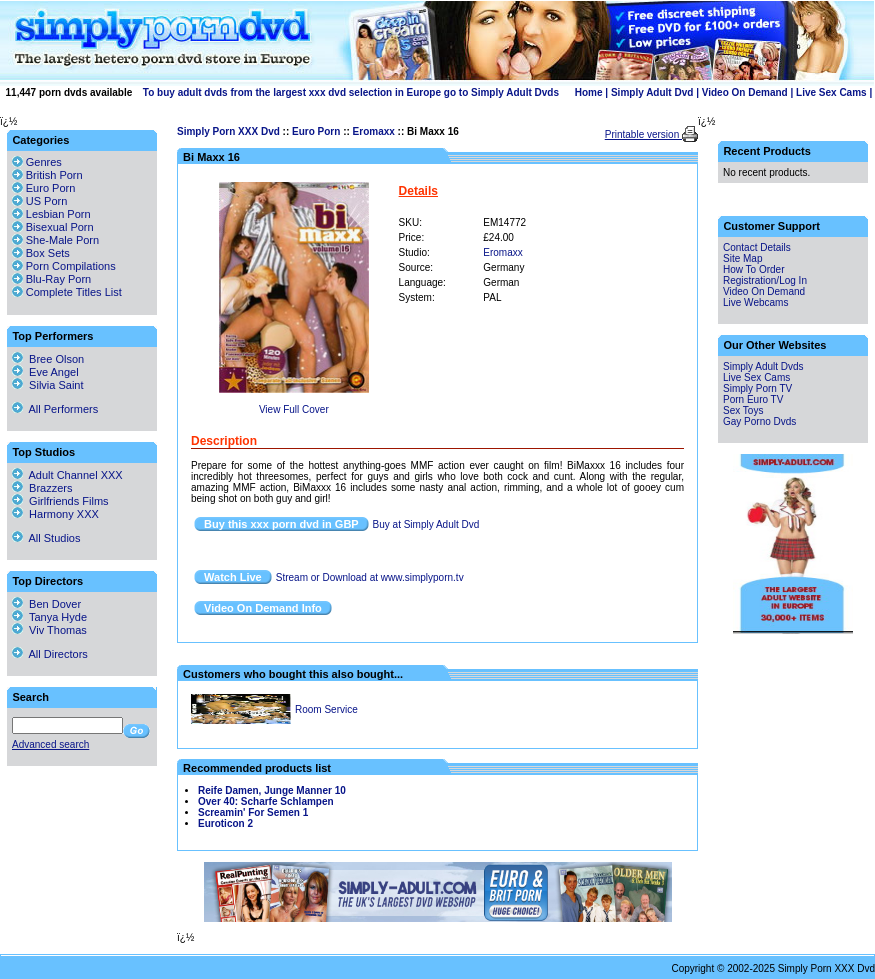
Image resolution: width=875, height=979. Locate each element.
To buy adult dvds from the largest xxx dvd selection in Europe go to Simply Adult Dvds (351, 92)
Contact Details (757, 247)
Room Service (326, 709)
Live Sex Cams (831, 92)
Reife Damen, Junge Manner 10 (272, 790)
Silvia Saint (48, 385)
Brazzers (42, 488)
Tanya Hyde (49, 617)
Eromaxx (374, 131)
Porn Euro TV (753, 399)
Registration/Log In (765, 280)
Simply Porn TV (757, 388)
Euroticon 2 (225, 823)
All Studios (46, 538)
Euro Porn (316, 131)
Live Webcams (755, 302)
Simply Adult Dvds (763, 366)
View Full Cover (294, 409)
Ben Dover (46, 604)
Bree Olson (48, 359)
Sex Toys (743, 410)
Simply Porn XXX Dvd (228, 131)
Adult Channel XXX (67, 475)
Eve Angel (45, 372)
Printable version (643, 134)
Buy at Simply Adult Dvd (426, 524)
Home (589, 92)
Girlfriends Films (60, 501)
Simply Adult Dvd (652, 92)
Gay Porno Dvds (759, 421)
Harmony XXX (55, 514)
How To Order (754, 269)
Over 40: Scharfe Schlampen (266, 801)
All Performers (55, 409)
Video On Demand (745, 92)
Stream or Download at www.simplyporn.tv (370, 577)
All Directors (50, 654)
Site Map (742, 258)
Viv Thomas (49, 630)
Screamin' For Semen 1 (253, 812)
